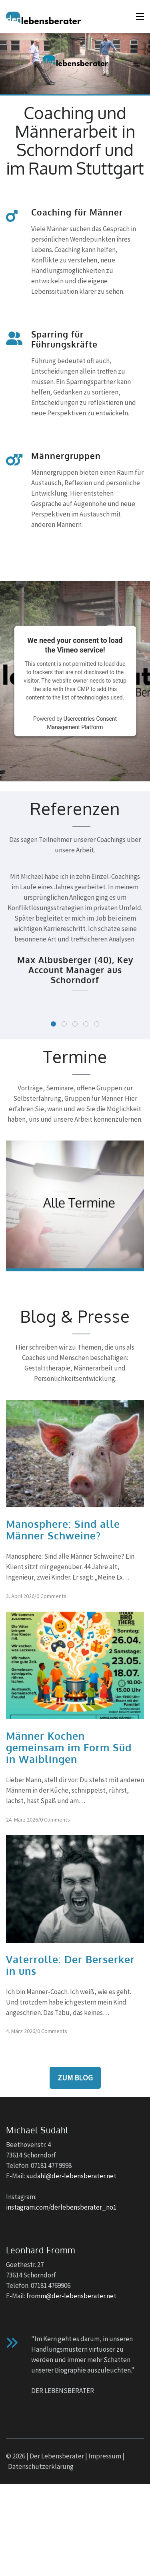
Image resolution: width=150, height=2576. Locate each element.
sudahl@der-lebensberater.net (71, 2175)
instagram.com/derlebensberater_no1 (61, 2207)
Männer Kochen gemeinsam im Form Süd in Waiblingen (69, 1747)
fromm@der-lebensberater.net (71, 2295)
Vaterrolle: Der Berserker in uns (70, 1965)
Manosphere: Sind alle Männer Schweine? (63, 1529)
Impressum (104, 2456)
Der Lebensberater (57, 2456)
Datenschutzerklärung (41, 2466)
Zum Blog (75, 2077)
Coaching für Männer (77, 212)
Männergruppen (66, 455)
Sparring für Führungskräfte (64, 339)
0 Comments (51, 1596)
